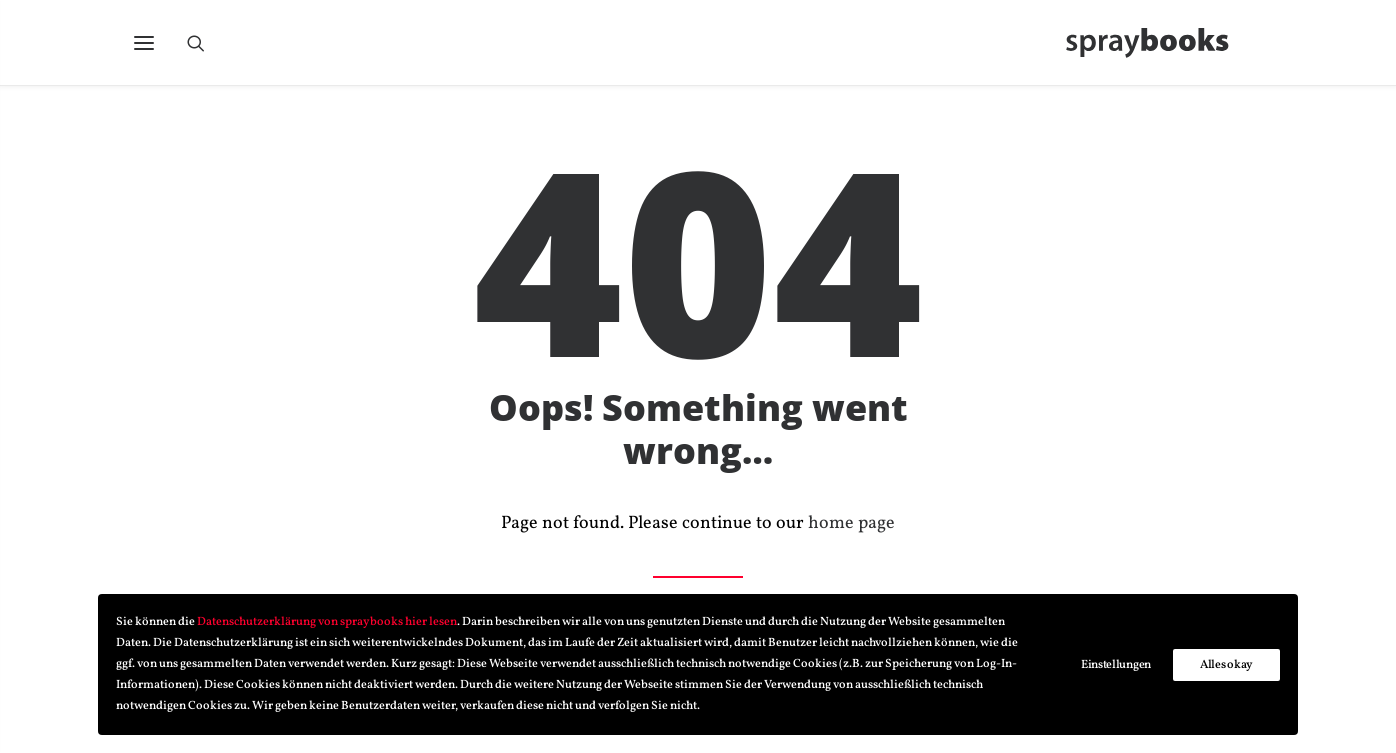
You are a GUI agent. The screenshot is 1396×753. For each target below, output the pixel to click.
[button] (144, 47)
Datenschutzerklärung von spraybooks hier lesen (327, 622)
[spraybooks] (1156, 47)
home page (851, 524)
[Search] (205, 47)
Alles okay (1226, 665)
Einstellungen (1116, 665)
